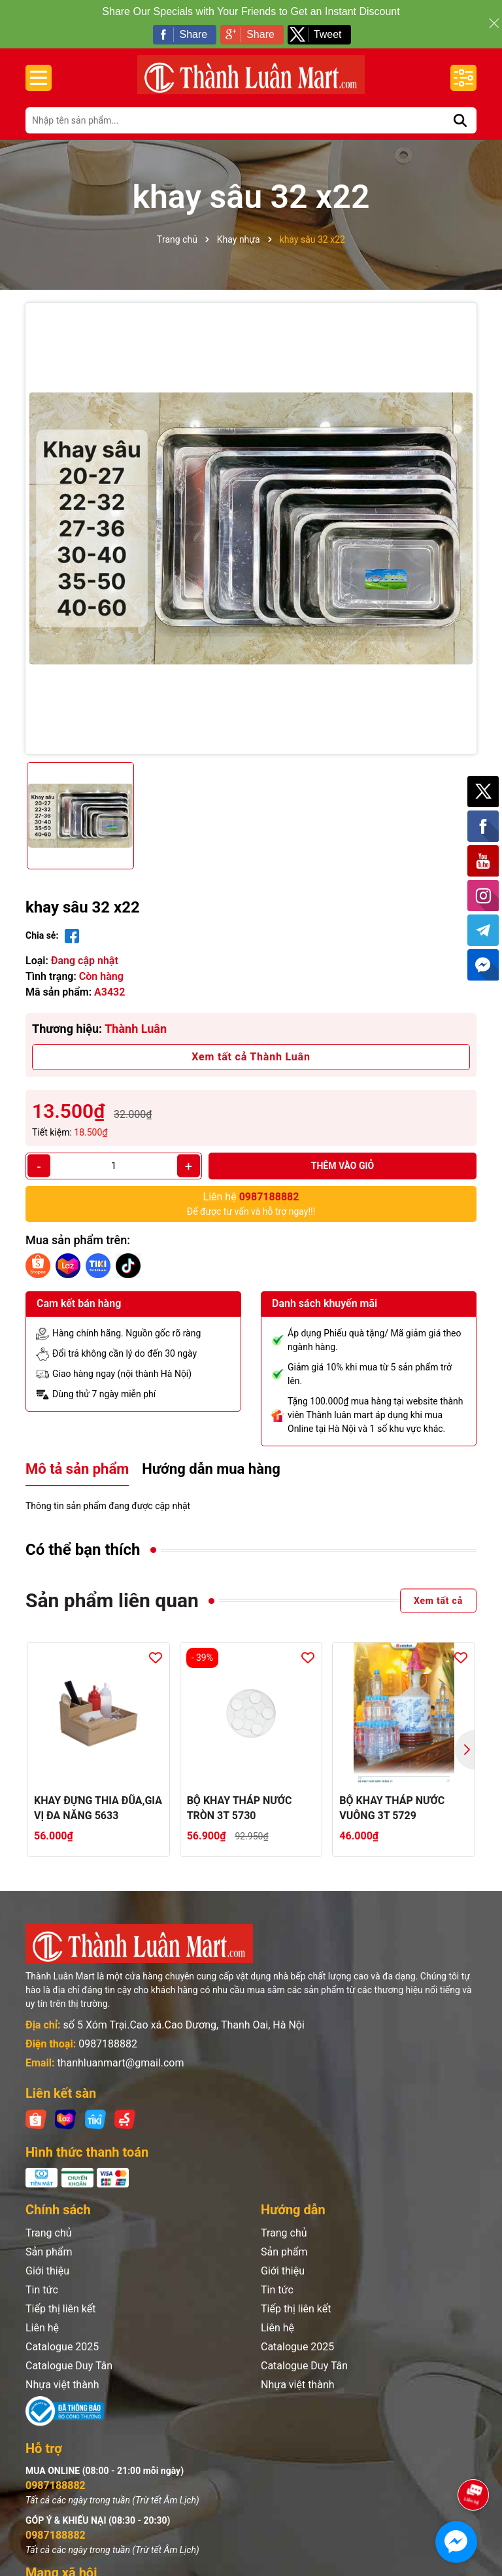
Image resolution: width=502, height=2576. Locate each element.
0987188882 (107, 2044)
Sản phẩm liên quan (112, 1600)
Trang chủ (48, 2233)
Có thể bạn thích (83, 1549)
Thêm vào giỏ (343, 1165)
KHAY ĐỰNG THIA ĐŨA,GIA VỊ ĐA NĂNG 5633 (98, 1807)
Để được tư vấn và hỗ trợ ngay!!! (251, 1203)
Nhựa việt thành (62, 2384)
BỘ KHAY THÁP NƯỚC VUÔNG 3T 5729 (391, 1807)
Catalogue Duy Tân (68, 2365)
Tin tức (41, 2290)
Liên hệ (42, 2328)
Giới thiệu (47, 2271)
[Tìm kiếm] (460, 120)
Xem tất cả (438, 1600)
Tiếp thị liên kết (60, 2309)
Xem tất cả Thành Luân (251, 1057)
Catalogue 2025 (62, 2347)
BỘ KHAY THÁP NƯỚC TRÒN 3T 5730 (239, 1807)
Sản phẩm (49, 2252)
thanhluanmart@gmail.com (120, 2063)
